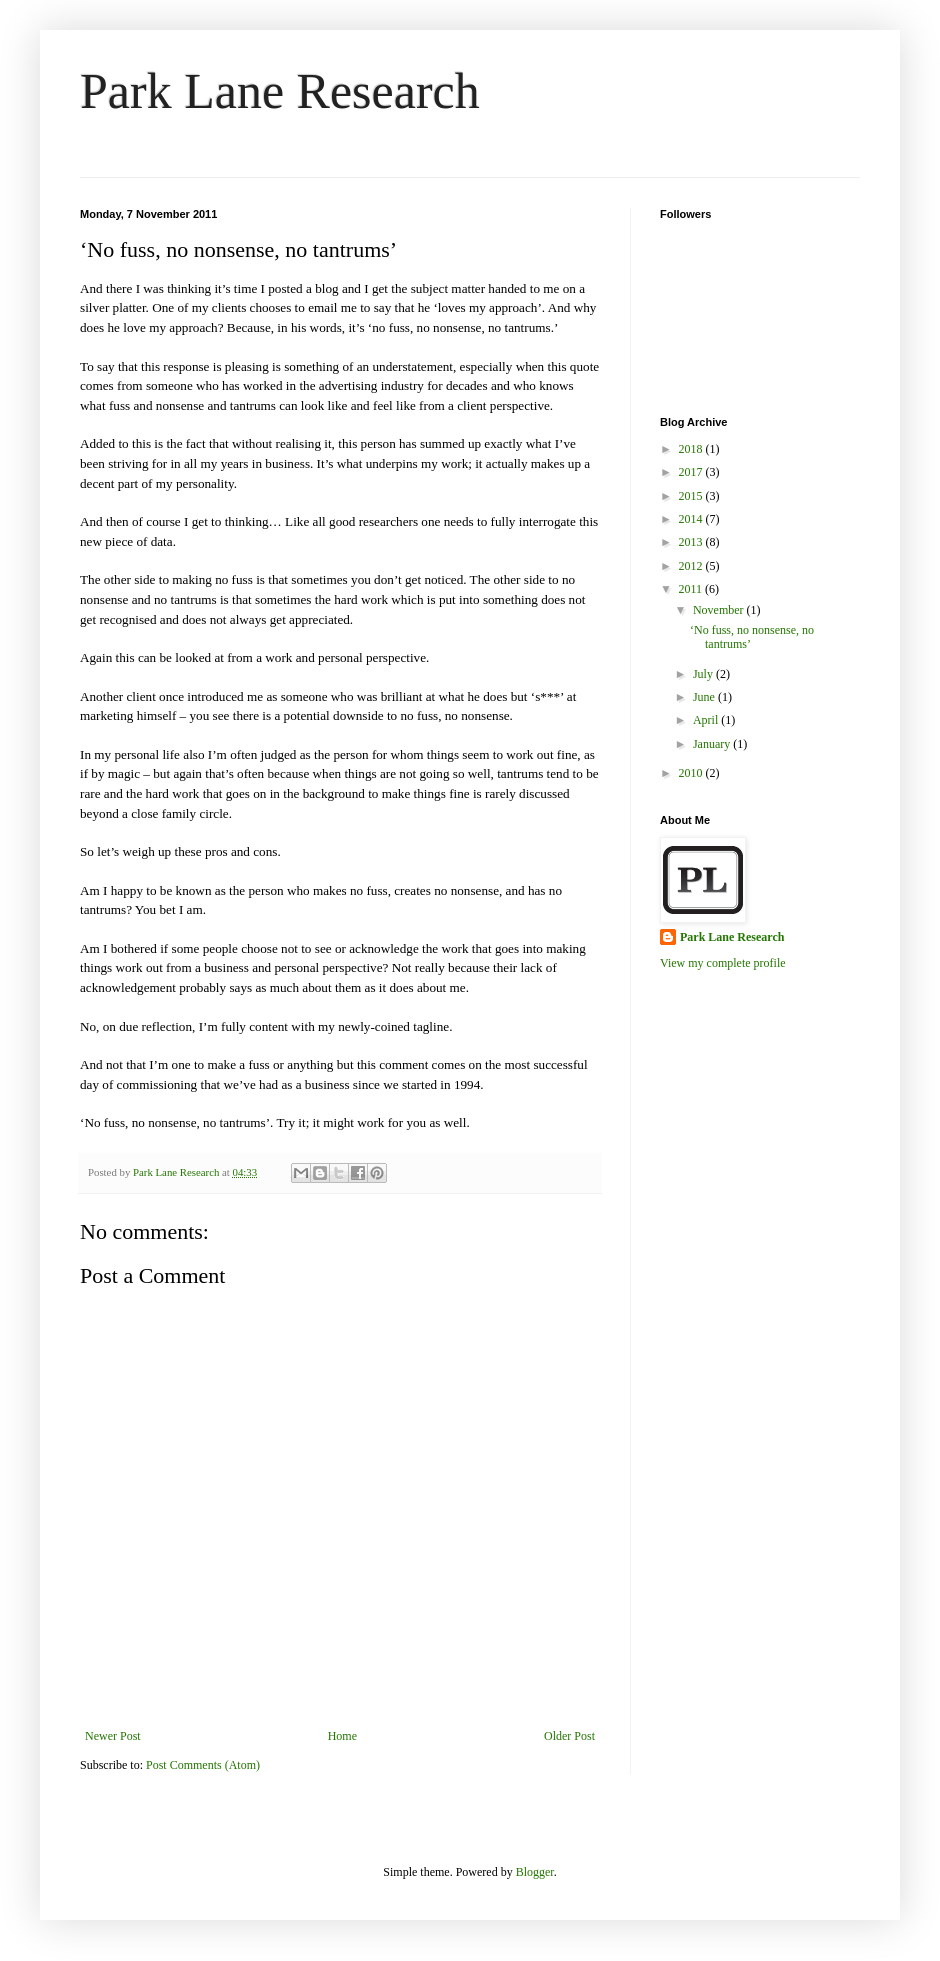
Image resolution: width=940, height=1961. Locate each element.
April (707, 720)
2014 (692, 519)
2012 (692, 566)
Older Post (569, 1736)
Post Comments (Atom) (203, 1765)
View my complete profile (723, 963)
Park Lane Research (280, 91)
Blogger (535, 1872)
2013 (692, 542)
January (713, 744)
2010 (692, 773)
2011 (692, 589)
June (705, 697)
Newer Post (113, 1736)
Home (342, 1736)
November (720, 610)
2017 (692, 472)
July (704, 674)
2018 (692, 449)
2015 (692, 496)
